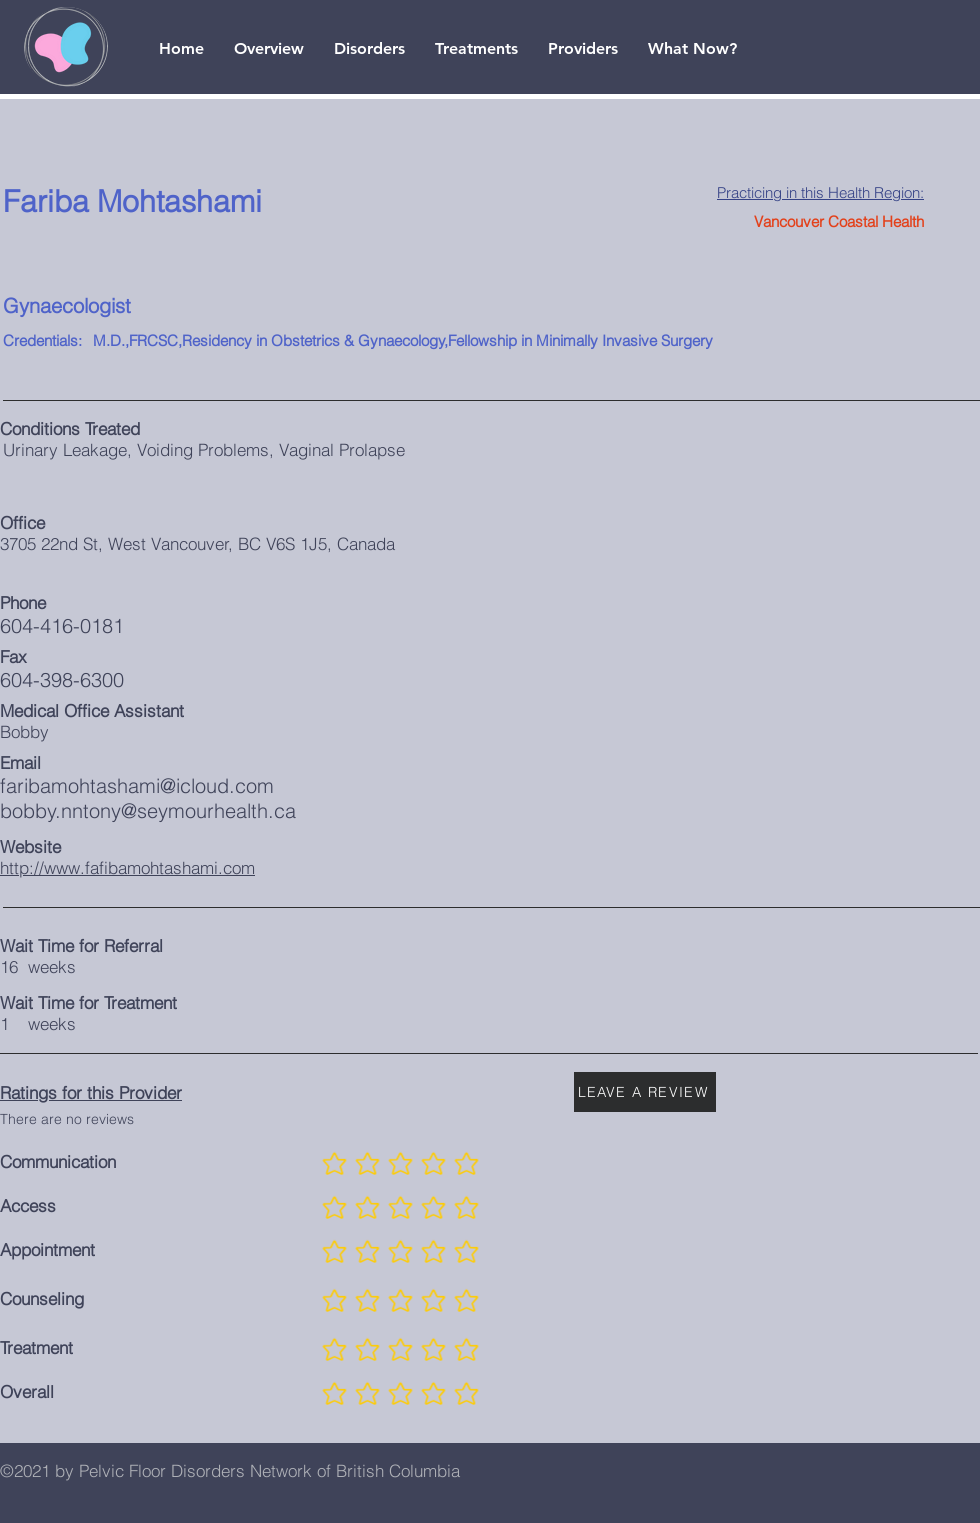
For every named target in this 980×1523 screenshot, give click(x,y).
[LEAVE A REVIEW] (645, 1092)
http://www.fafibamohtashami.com (127, 867)
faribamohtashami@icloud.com (137, 785)
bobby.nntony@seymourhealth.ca (148, 810)
